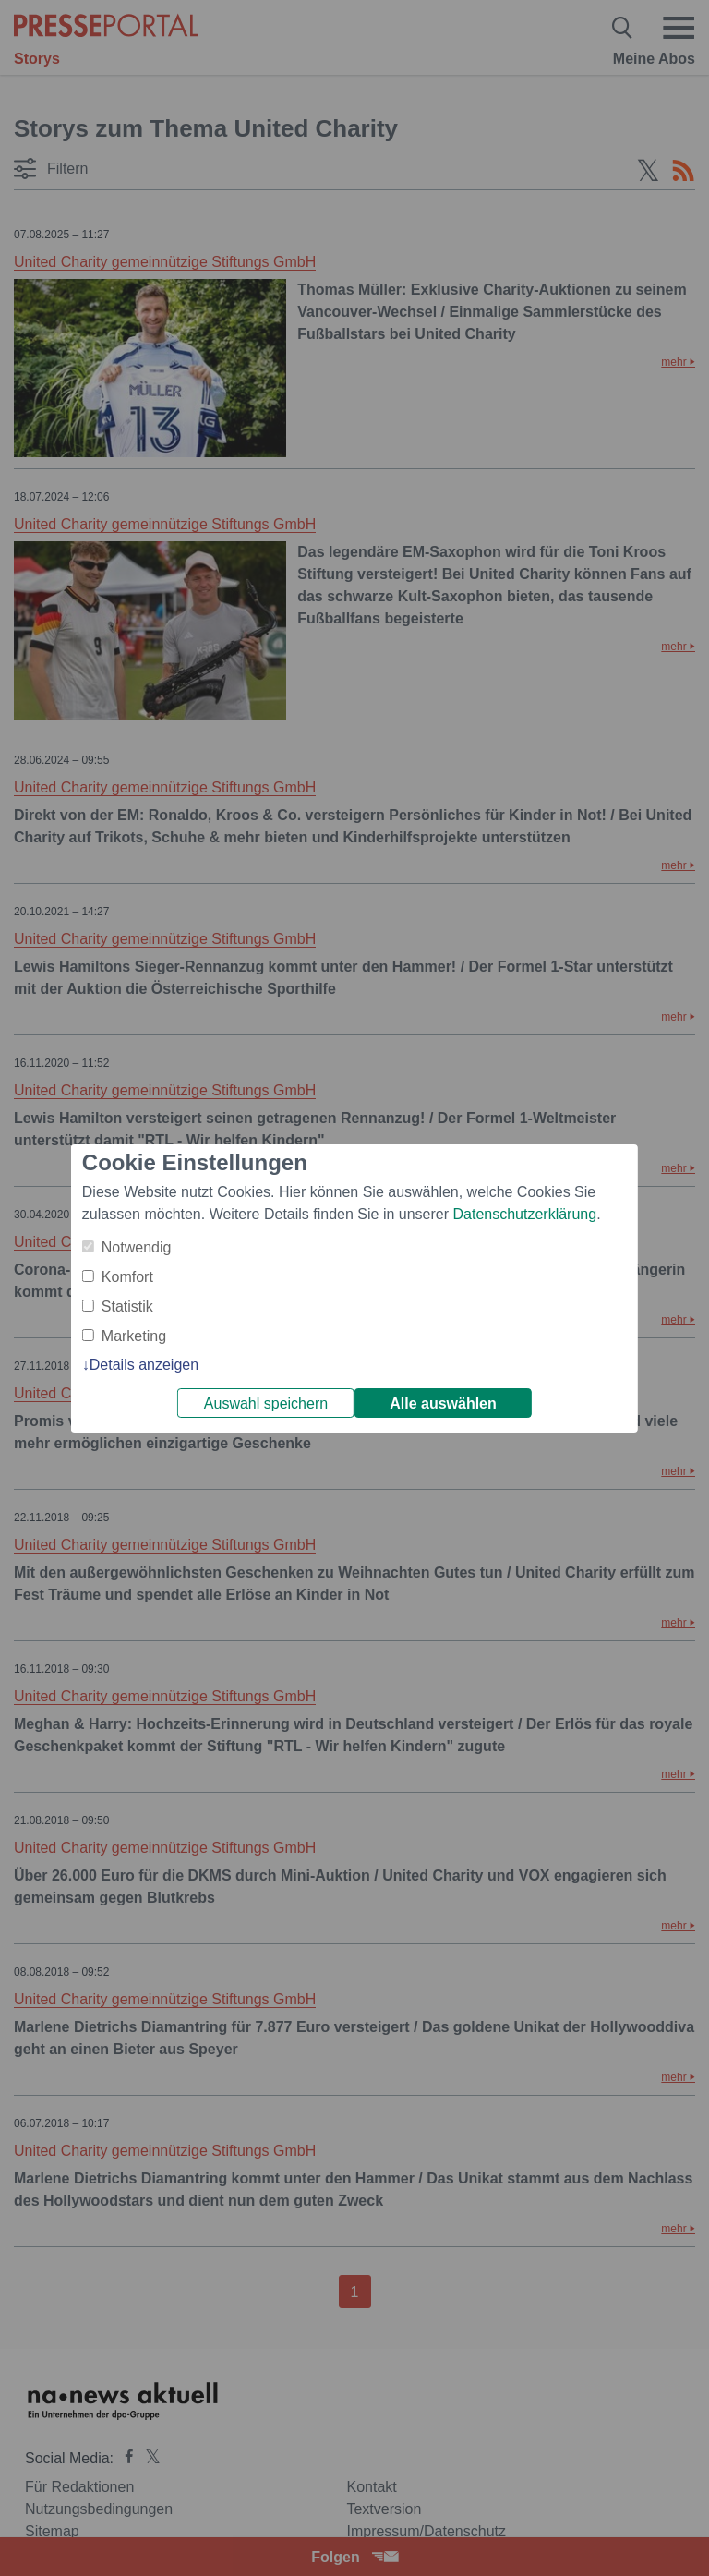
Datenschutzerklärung (524, 1214)
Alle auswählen (443, 1403)
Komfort (127, 1277)
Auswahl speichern (266, 1403)
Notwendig (137, 1247)
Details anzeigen (144, 1365)
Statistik (127, 1306)
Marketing (134, 1336)
